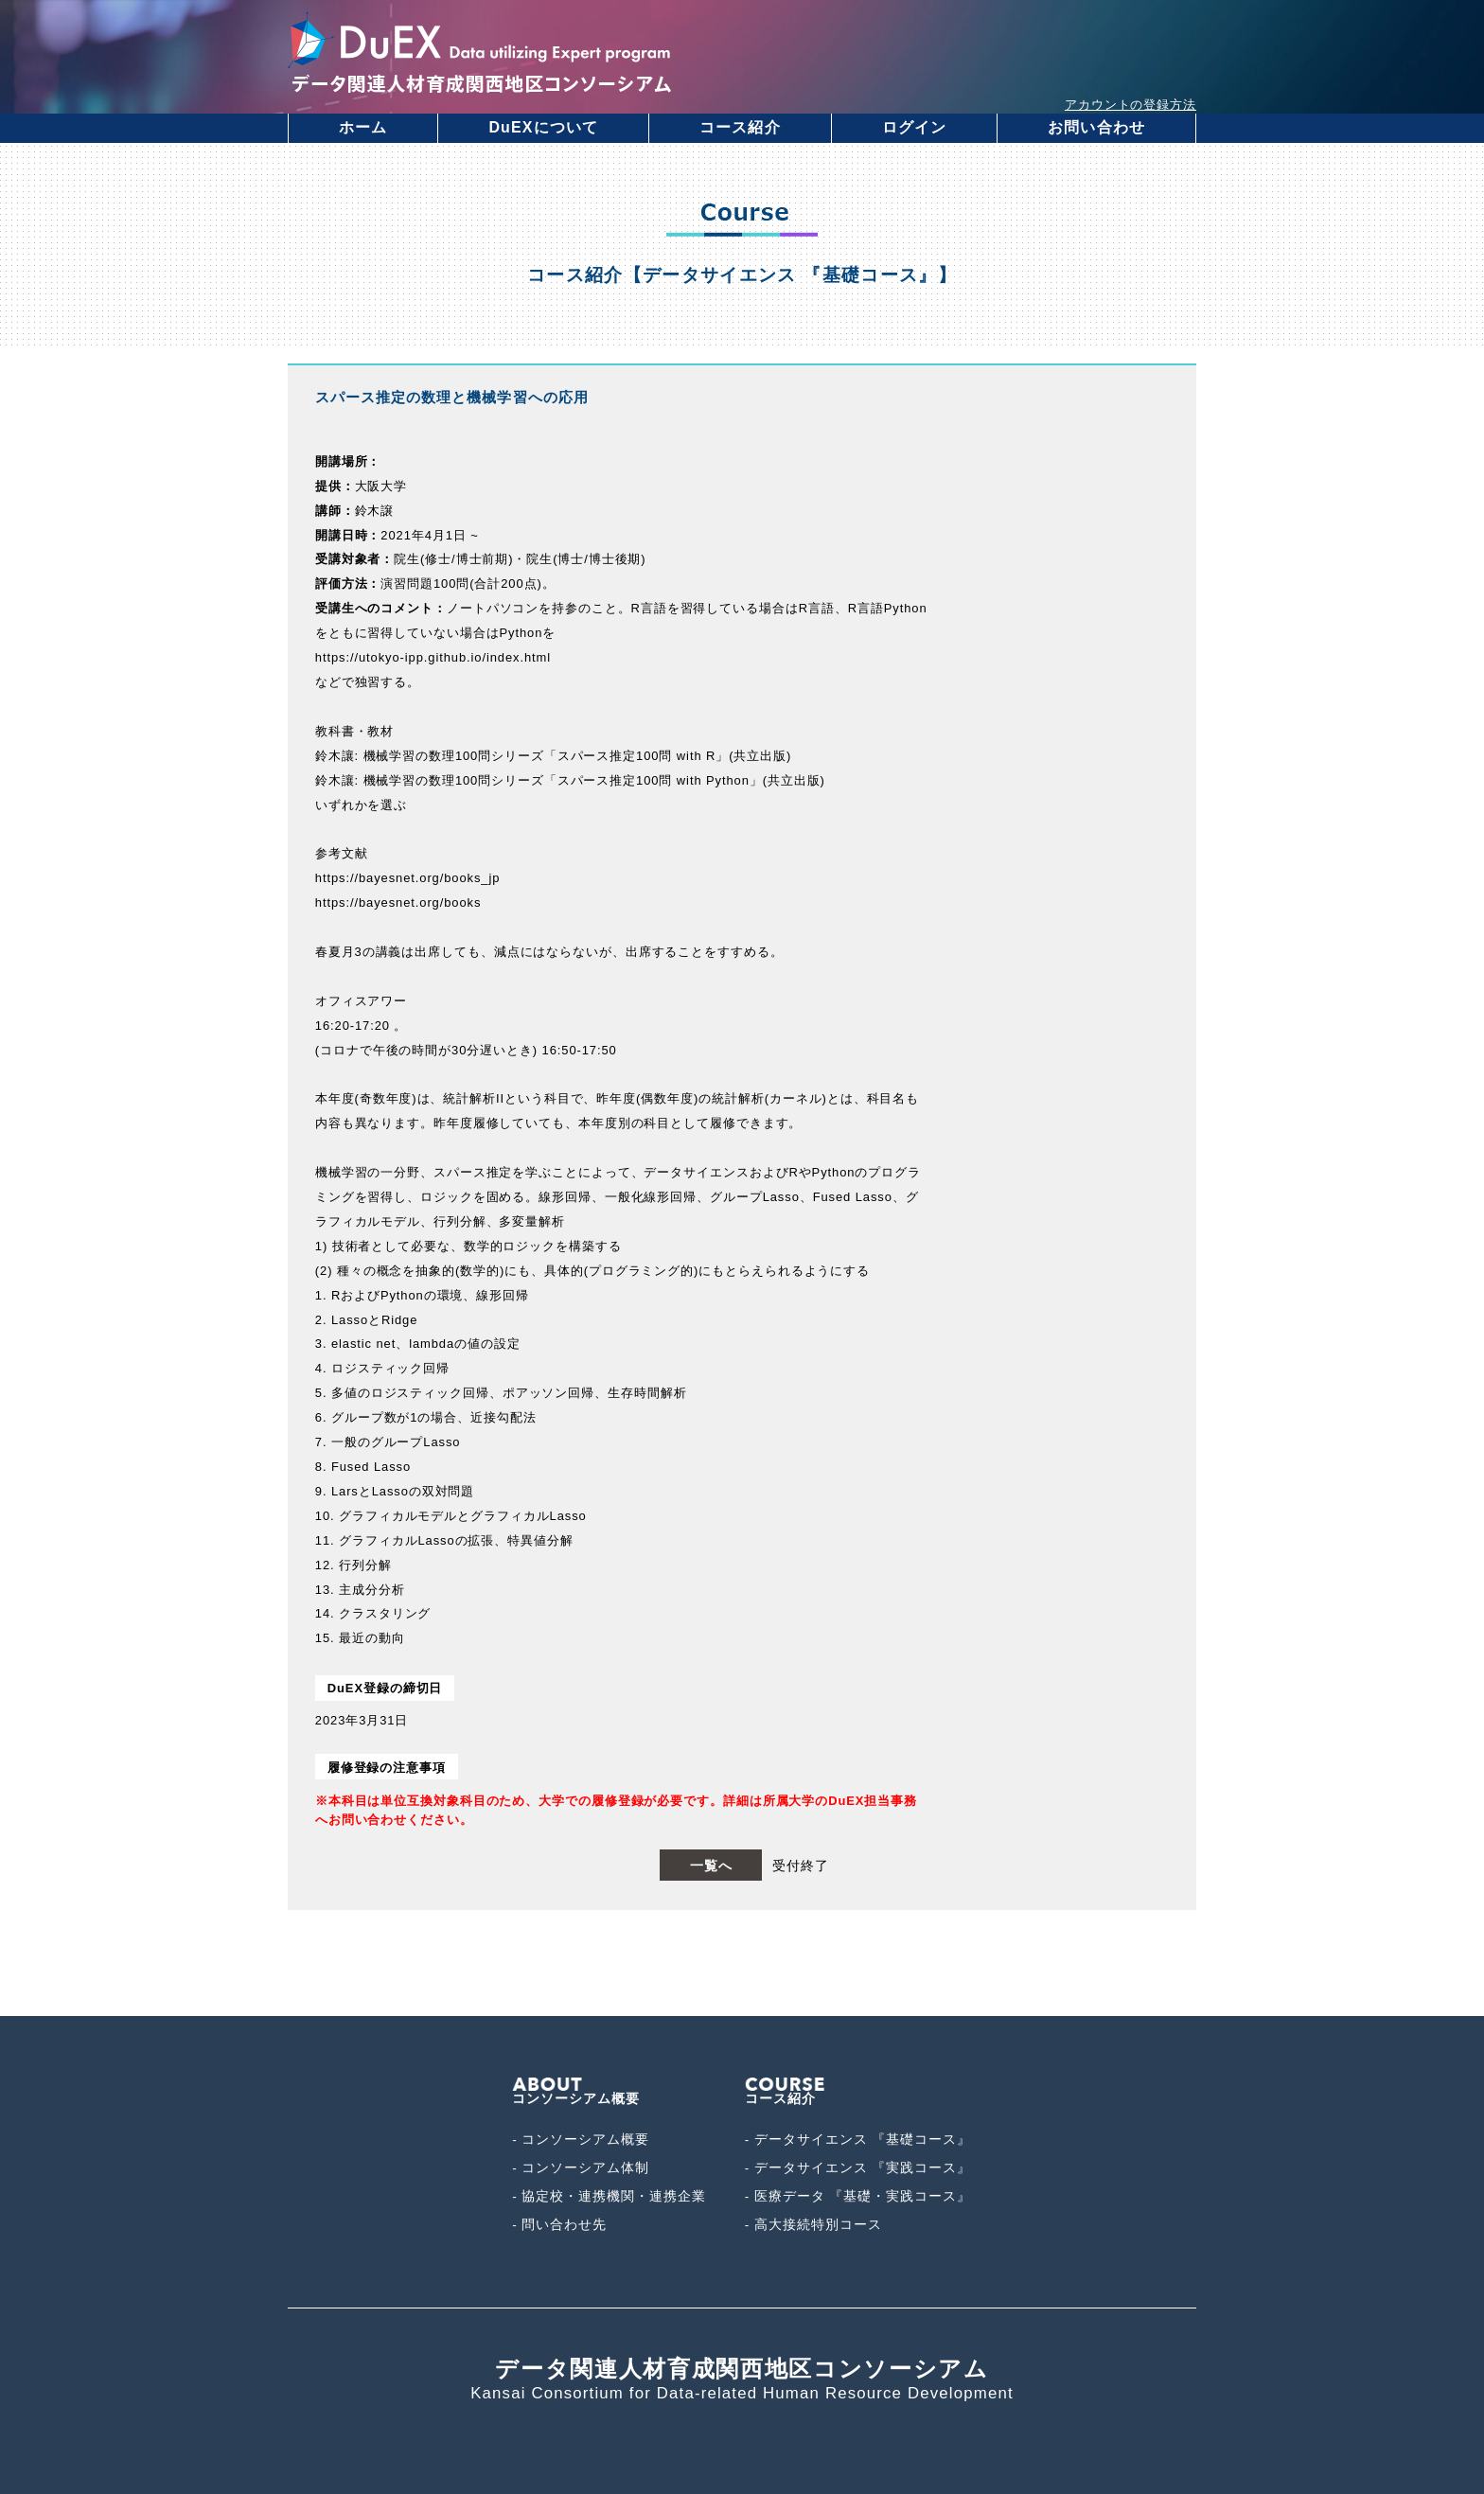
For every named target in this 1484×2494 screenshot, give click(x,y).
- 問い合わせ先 (559, 2225)
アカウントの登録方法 (1130, 104)
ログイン (914, 127)
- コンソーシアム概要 (580, 2139)
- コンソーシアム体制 (580, 2168)
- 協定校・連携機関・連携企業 (609, 2196)
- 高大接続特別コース (813, 2225)
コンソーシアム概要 (576, 2092)
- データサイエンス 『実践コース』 (858, 2168)
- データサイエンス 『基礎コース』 (858, 2139)
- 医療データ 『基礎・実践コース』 (858, 2196)
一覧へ (711, 1865)
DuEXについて (543, 127)
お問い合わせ (1096, 127)
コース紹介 (740, 127)
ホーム (363, 127)
